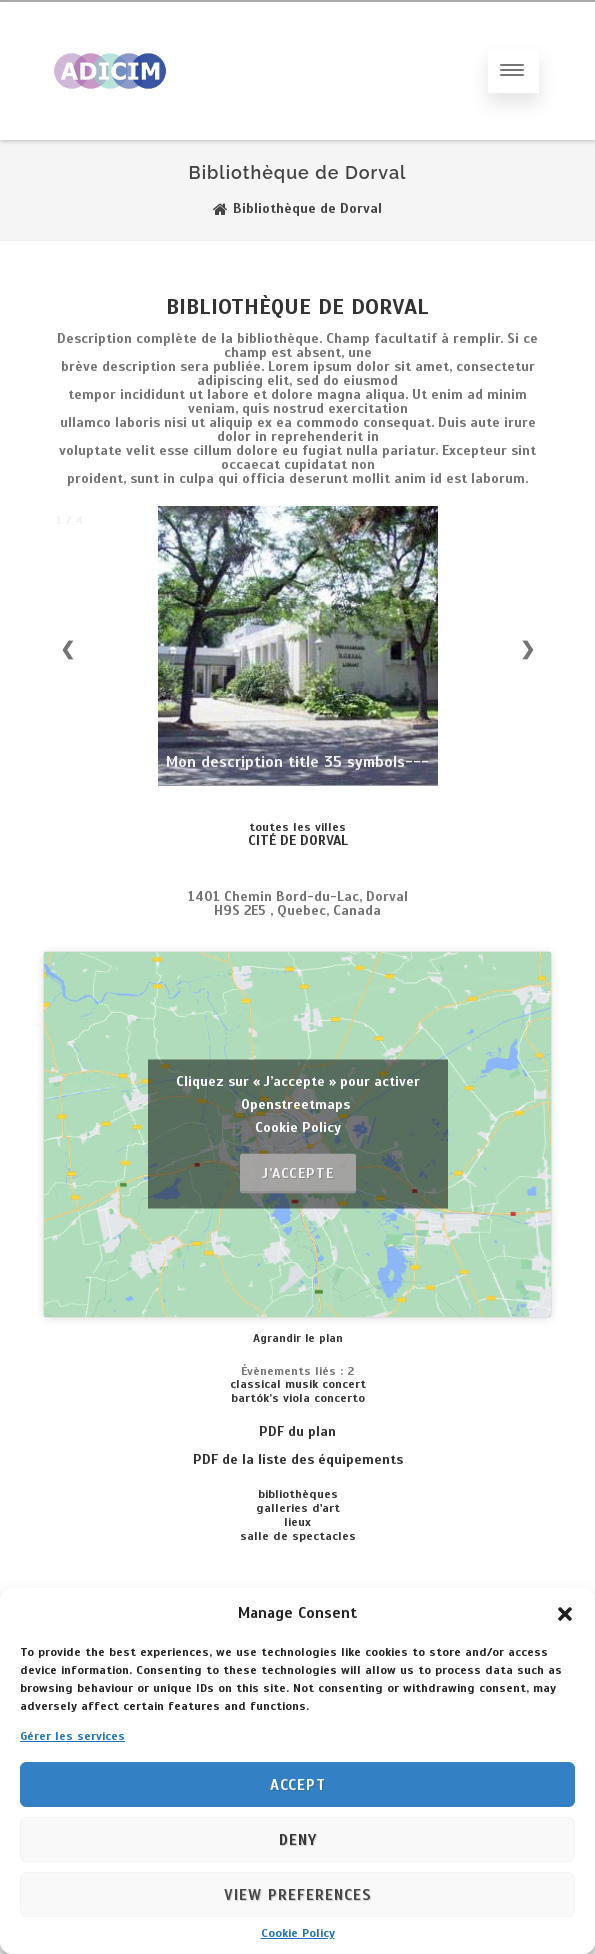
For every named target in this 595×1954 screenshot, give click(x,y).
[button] (565, 1613)
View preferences (298, 1895)
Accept (298, 1785)
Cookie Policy (298, 1933)
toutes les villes (297, 827)
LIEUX (297, 1522)
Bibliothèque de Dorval (297, 306)
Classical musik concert (298, 1384)
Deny (298, 1840)
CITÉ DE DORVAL (298, 840)
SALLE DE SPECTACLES (298, 1536)
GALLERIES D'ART (298, 1508)
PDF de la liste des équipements (298, 1459)
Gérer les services (72, 1736)
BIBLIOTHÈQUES (298, 1494)
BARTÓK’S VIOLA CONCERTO (298, 1398)
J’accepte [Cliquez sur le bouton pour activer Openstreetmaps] (298, 1173)
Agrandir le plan (298, 1338)
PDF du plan (297, 1431)
